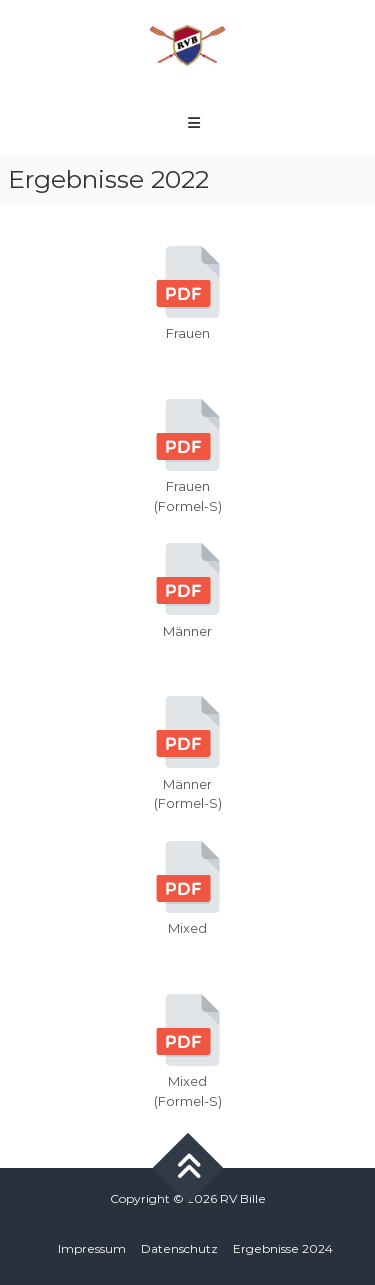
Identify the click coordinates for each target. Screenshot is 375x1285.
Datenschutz (179, 1248)
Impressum (92, 1248)
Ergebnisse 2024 (283, 1248)
